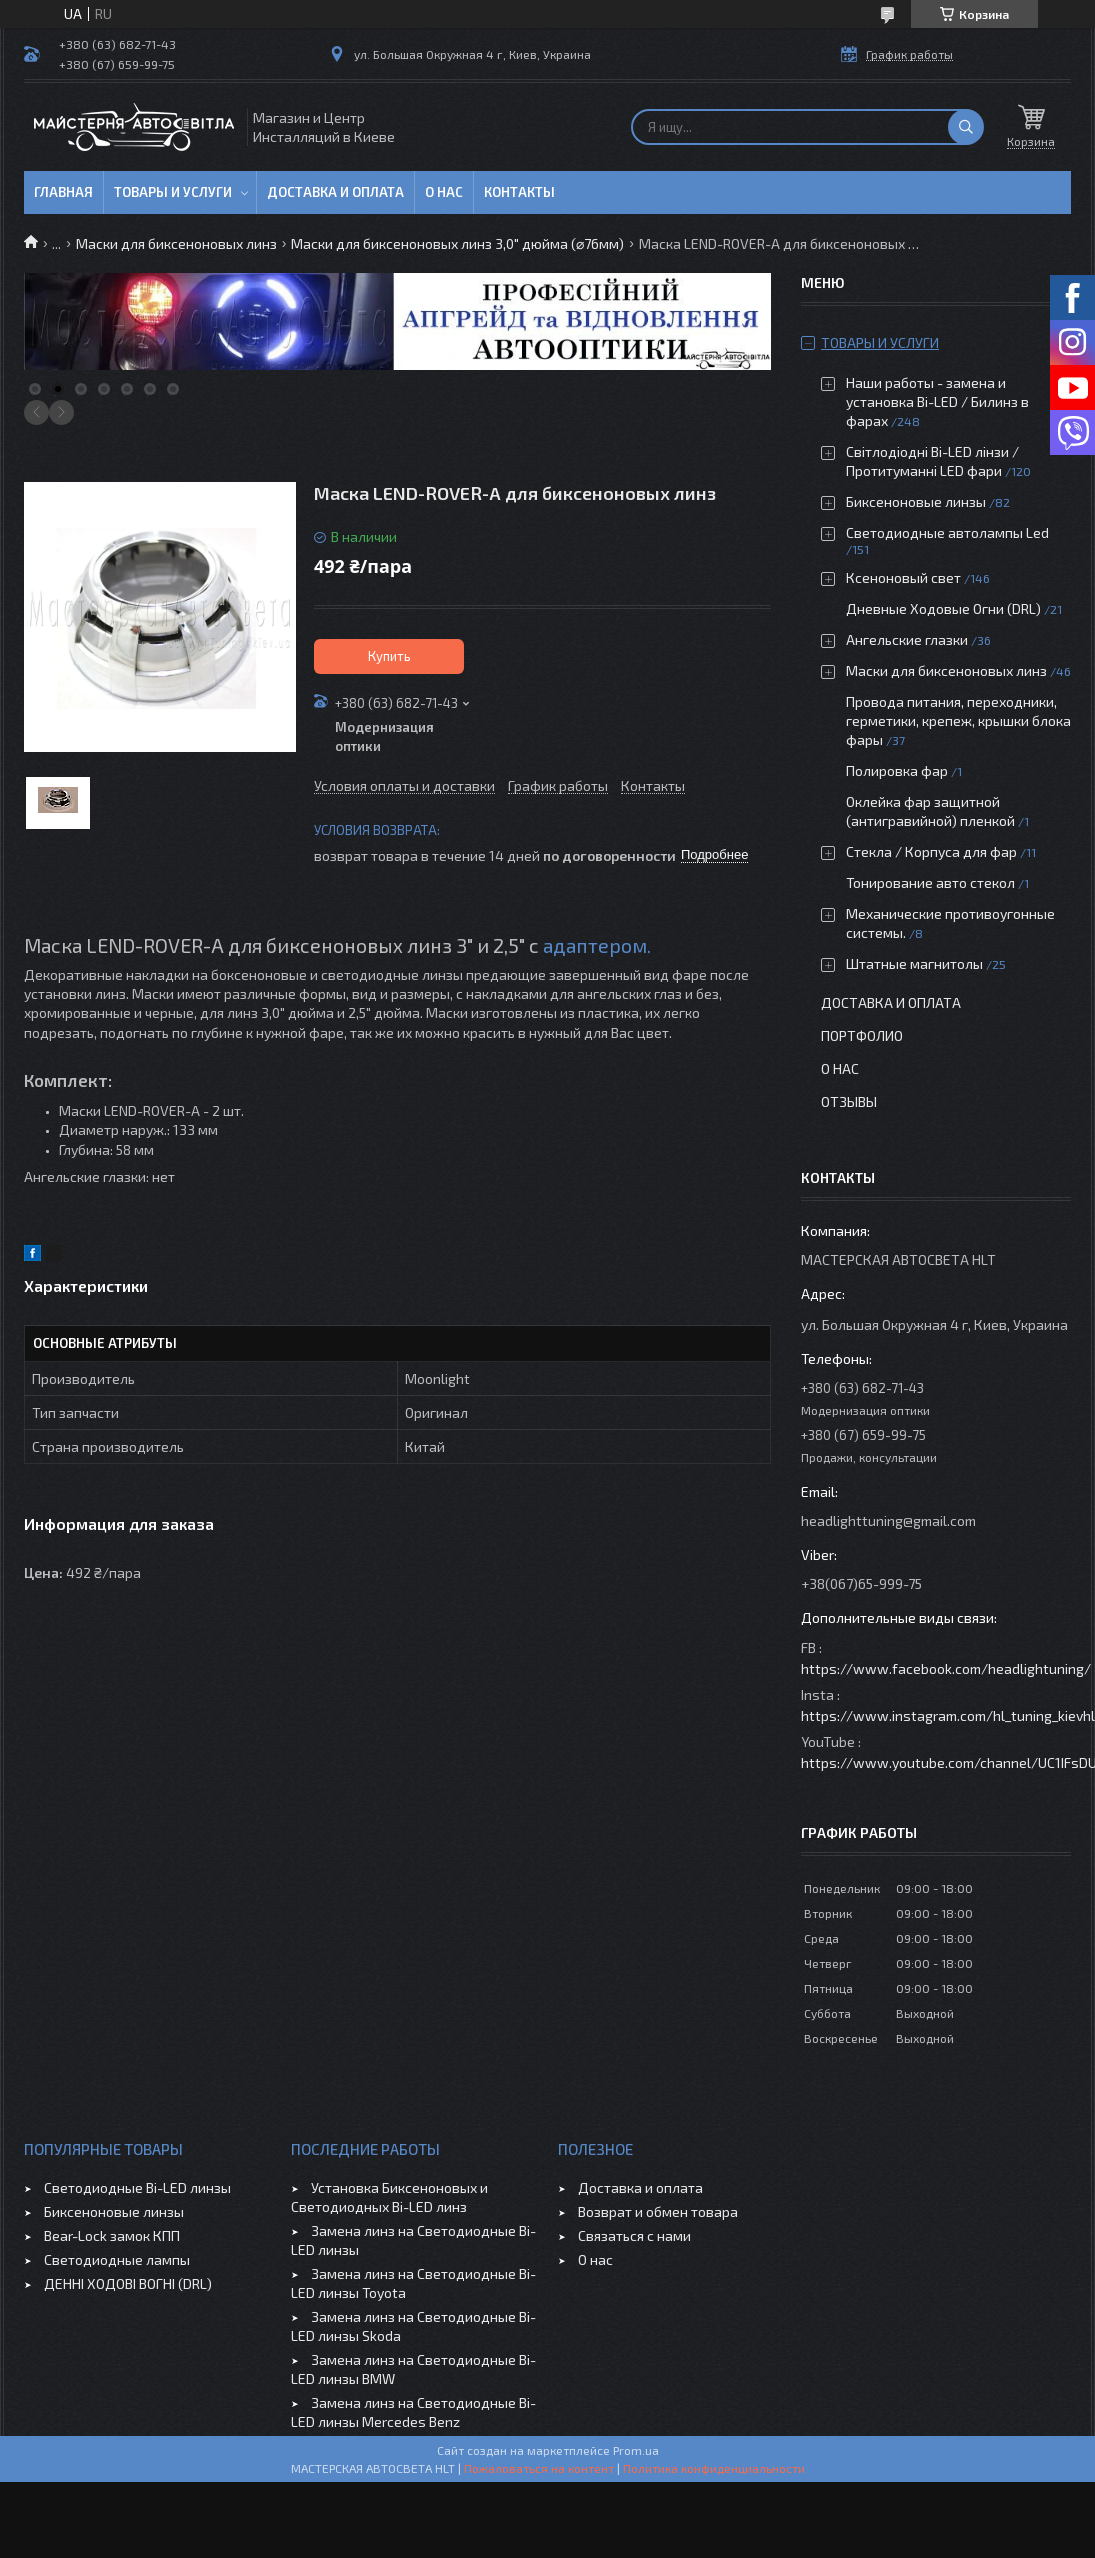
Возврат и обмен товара (658, 2211)
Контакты (519, 192)
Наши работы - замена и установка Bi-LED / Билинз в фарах (937, 401)
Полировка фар (897, 770)
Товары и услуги (173, 192)
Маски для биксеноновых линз (176, 243)
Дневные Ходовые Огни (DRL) (943, 608)
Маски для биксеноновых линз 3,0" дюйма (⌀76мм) (457, 243)
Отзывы (849, 1101)
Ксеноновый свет (903, 577)
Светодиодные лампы (117, 2259)
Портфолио (862, 1035)
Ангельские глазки (907, 639)
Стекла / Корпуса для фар (931, 851)
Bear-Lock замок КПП (112, 2235)
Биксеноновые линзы (917, 501)
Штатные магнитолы (914, 963)
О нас (444, 192)
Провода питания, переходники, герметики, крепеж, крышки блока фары (958, 720)
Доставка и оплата (335, 192)
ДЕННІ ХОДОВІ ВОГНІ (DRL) (128, 2283)
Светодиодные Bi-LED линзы (137, 2187)
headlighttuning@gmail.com (888, 1520)
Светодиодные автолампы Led (947, 532)
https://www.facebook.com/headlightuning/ (946, 1668)
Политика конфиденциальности (714, 2468)
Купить (389, 656)
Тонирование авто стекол (930, 882)
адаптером (595, 945)
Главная (63, 192)
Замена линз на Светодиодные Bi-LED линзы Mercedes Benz (413, 2412)
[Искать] (966, 127)
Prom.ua (636, 2450)
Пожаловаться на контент (539, 2468)
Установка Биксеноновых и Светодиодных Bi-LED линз (389, 2197)
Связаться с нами (634, 2235)
